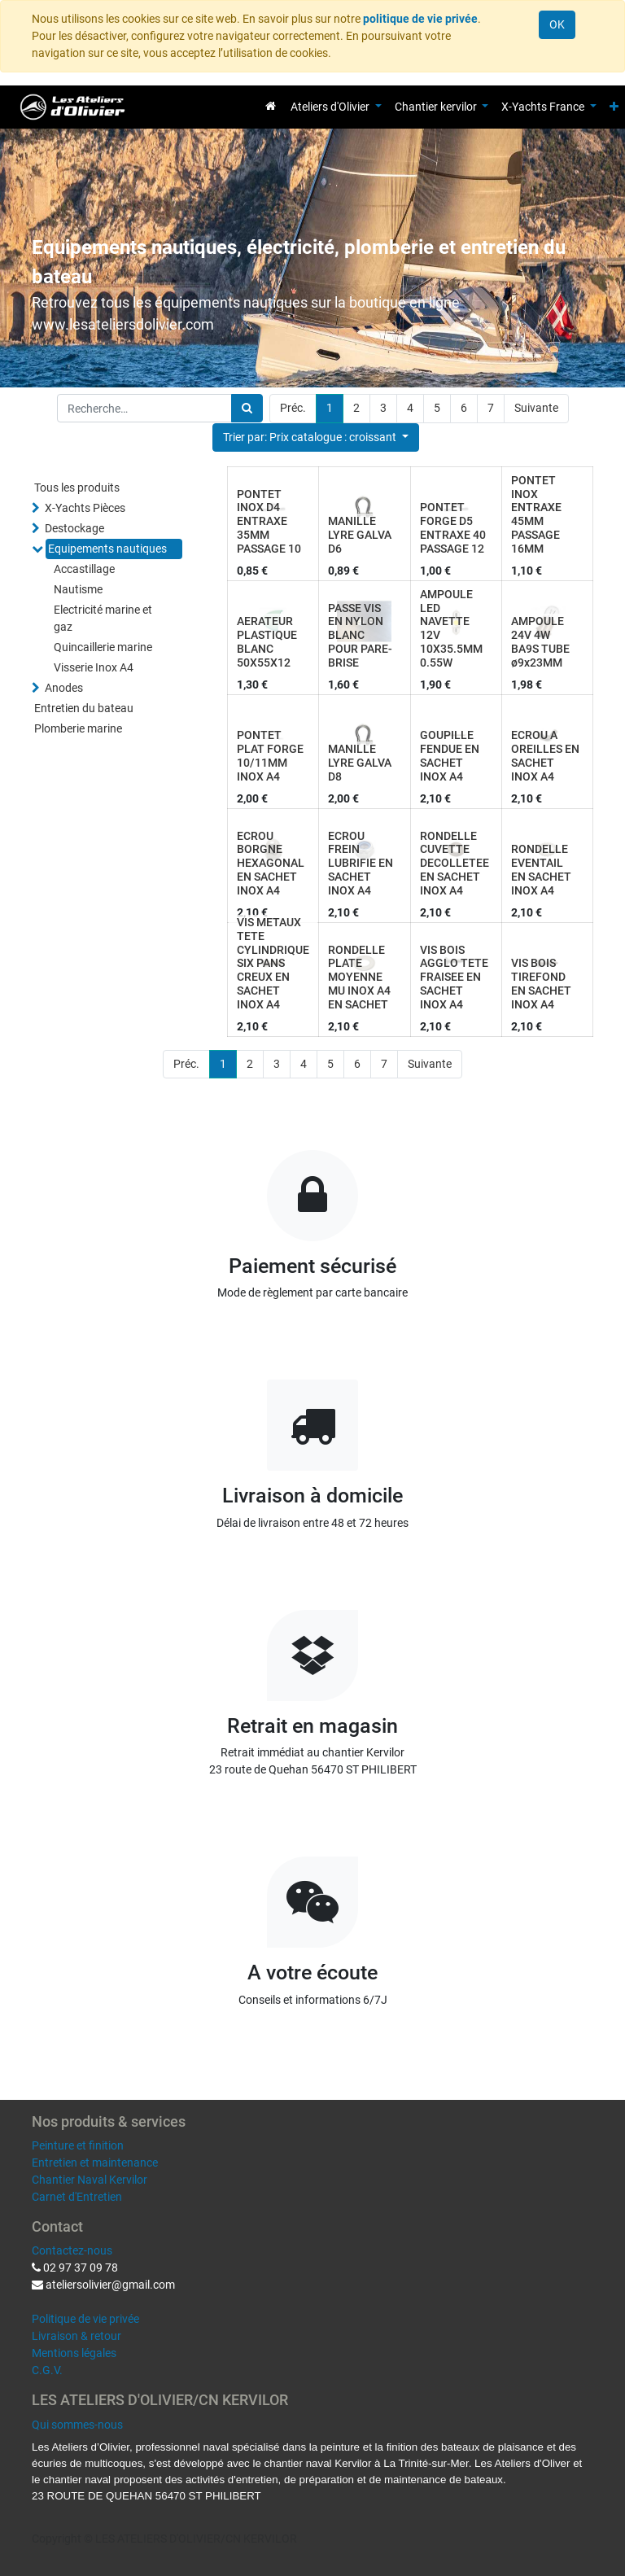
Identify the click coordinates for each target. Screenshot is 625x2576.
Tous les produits (77, 487)
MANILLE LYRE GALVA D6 (359, 534)
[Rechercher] (247, 408)
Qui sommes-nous (77, 2424)
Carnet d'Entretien (77, 2196)
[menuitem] (270, 105)
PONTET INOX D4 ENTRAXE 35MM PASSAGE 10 (269, 521)
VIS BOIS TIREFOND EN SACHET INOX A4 (541, 983)
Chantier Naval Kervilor (89, 2179)
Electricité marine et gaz (103, 618)
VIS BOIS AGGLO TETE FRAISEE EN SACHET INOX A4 (454, 977)
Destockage (74, 528)
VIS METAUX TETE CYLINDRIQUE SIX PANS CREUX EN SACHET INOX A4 (273, 963)
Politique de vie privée (85, 2318)
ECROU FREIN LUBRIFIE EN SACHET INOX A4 (360, 863)
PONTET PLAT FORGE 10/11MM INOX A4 (270, 755)
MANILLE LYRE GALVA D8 (359, 762)
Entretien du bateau (83, 708)
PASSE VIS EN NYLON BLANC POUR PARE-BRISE (360, 635)
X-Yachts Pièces (85, 507)
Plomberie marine (78, 728)
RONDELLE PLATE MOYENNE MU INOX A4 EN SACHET (359, 977)
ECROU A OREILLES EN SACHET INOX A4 (545, 755)
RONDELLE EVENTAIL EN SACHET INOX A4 (541, 869)
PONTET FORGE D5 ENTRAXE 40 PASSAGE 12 (453, 527)
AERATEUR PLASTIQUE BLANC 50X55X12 (267, 641)
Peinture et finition (78, 2145)
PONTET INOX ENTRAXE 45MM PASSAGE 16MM (536, 514)
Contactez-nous (72, 2250)
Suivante (536, 407)
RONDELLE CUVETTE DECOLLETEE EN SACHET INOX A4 (454, 863)
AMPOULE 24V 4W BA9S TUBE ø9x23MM (540, 641)
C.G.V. (47, 2370)
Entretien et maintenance (95, 2162)
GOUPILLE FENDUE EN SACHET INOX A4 (449, 755)
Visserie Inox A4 (93, 667)
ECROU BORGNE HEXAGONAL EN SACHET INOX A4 (270, 863)
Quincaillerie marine (103, 647)
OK (557, 24)
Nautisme (78, 589)
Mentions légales (74, 2353)
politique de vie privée (420, 18)
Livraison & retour (76, 2335)
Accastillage (84, 568)
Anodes (64, 687)
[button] (614, 107)
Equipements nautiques (107, 548)
